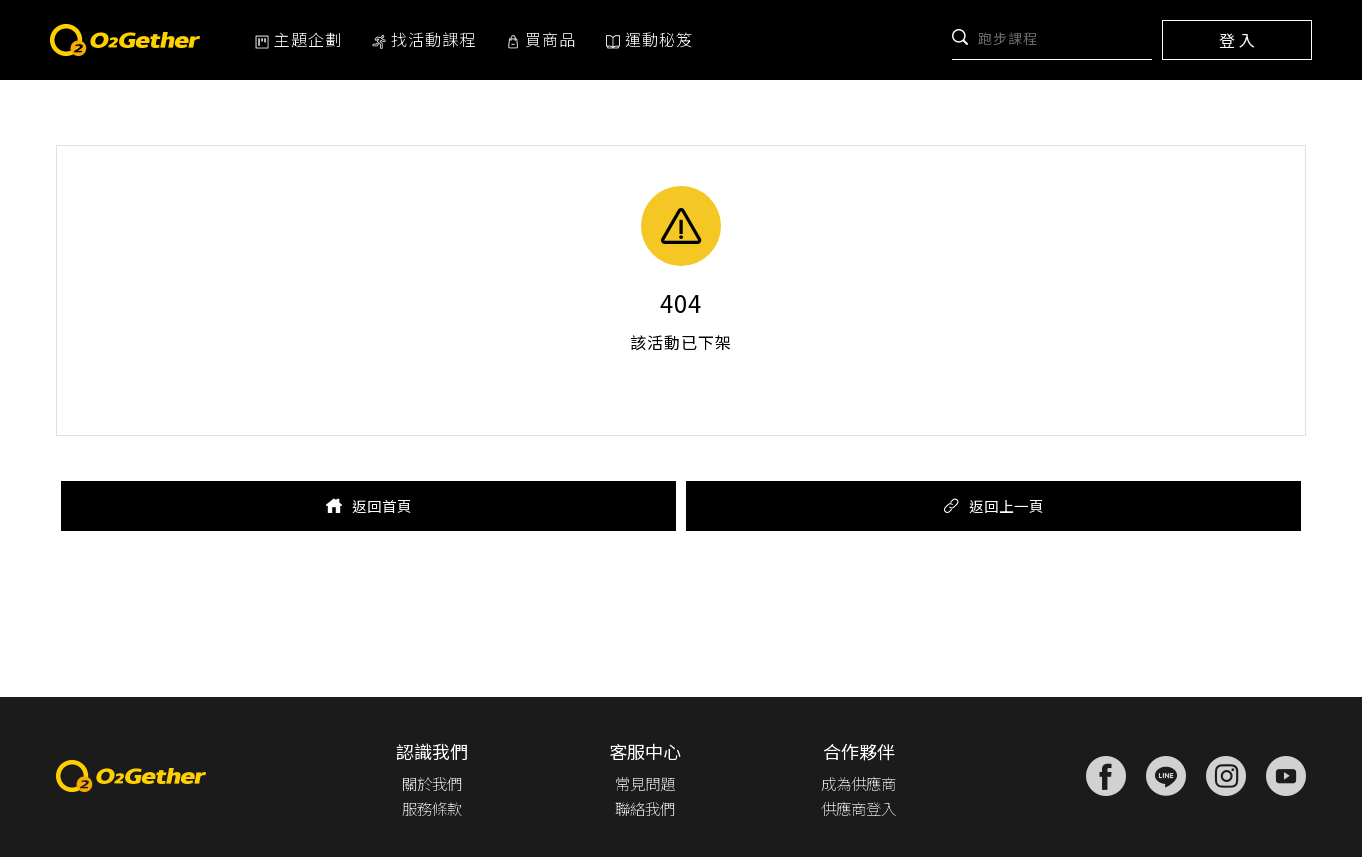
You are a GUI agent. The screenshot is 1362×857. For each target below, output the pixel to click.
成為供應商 (856, 783)
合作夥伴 (856, 751)
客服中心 (642, 751)
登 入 (1237, 40)
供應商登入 (856, 808)
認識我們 (432, 751)
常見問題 (642, 783)
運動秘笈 (649, 39)
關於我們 (432, 783)
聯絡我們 (642, 808)
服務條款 (432, 808)
